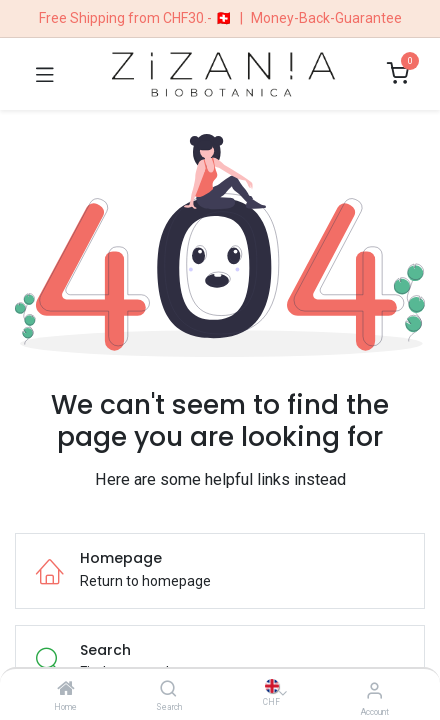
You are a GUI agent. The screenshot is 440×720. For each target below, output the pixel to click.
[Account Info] (374, 690)
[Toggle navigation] (45, 74)
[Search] (168, 690)
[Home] (66, 690)
